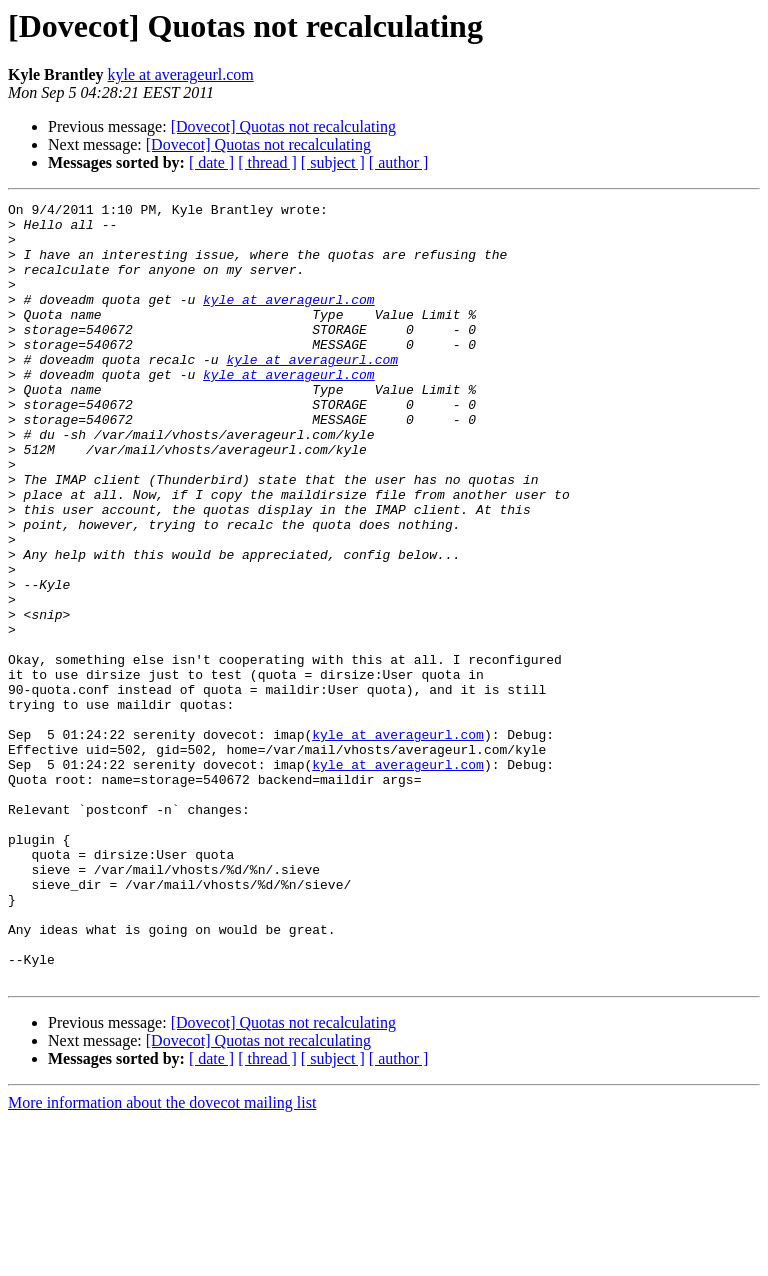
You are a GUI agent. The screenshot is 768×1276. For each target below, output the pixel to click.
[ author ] (399, 162)
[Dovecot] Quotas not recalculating (283, 126)
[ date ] (211, 162)
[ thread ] (267, 162)
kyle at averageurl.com (181, 74)
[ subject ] (333, 162)
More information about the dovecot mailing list (162, 1258)
